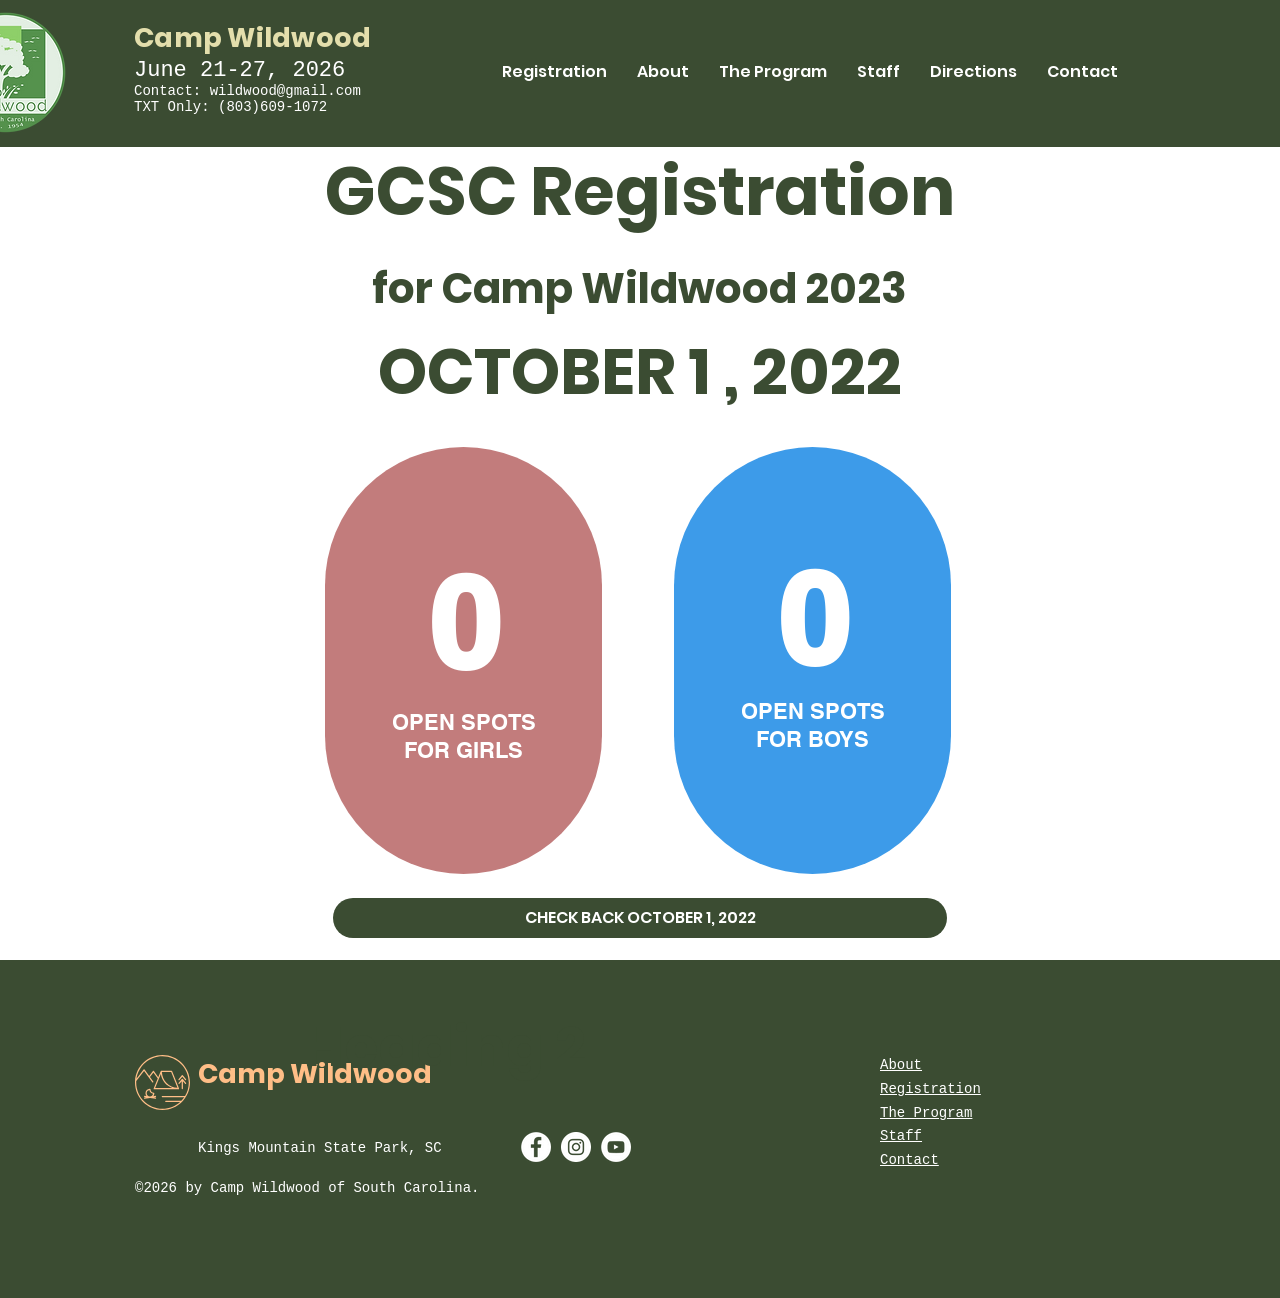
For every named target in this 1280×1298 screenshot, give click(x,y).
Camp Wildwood (253, 37)
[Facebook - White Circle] (536, 1147)
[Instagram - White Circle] (576, 1147)
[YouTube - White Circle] (616, 1147)
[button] (640, 918)
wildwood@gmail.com (285, 91)
